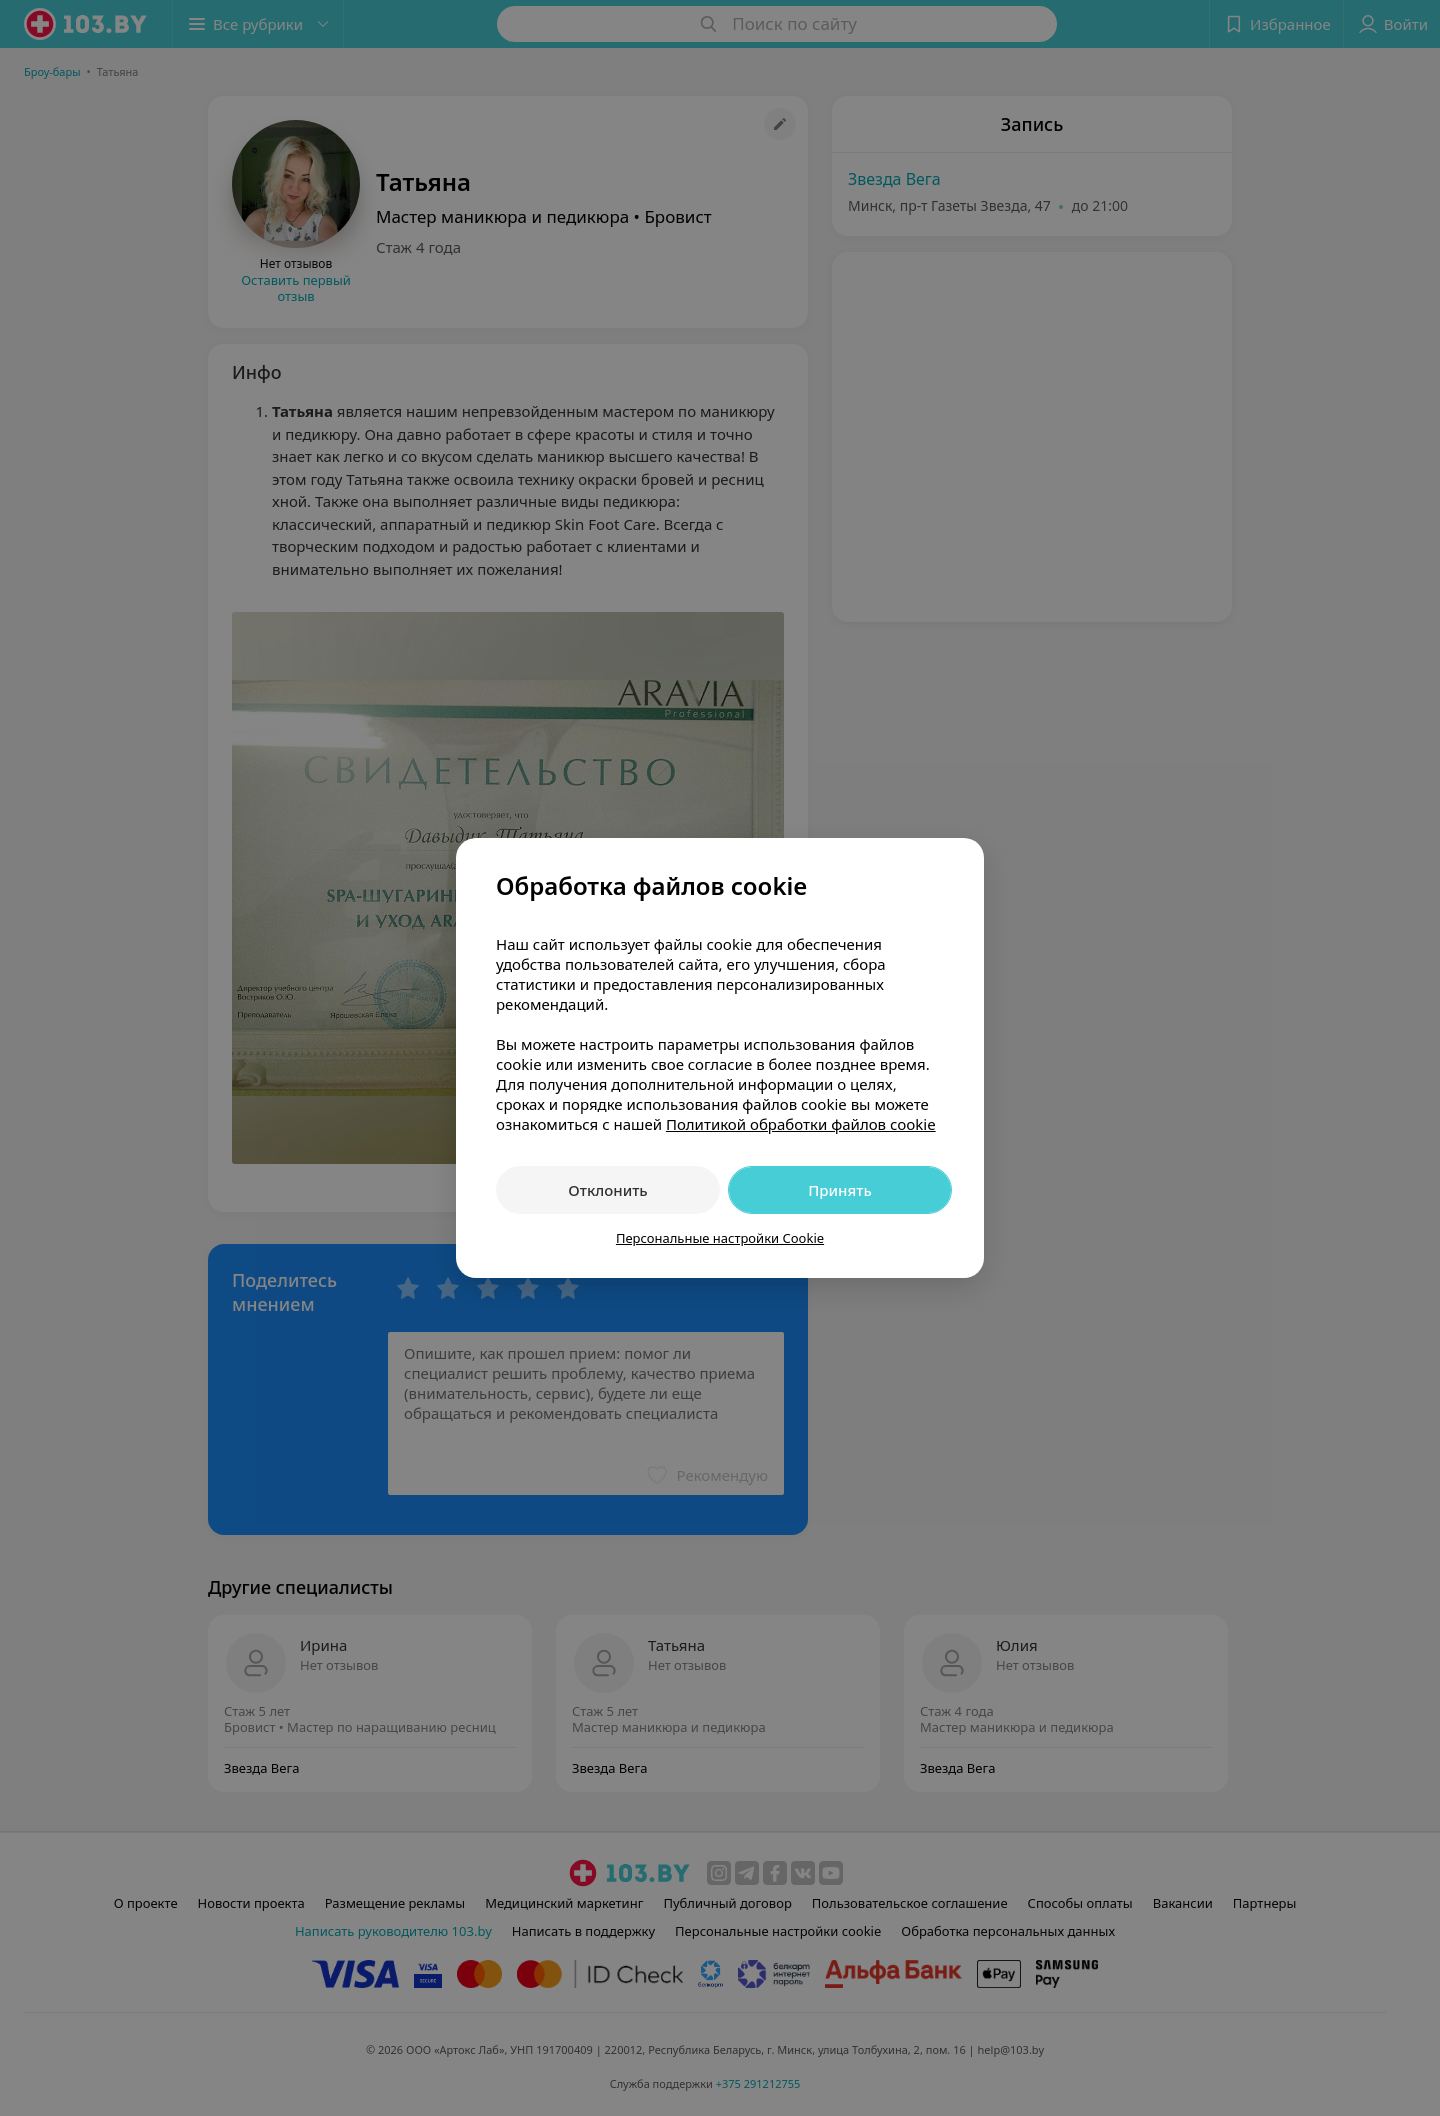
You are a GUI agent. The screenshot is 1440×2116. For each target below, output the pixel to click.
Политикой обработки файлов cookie (801, 1124)
